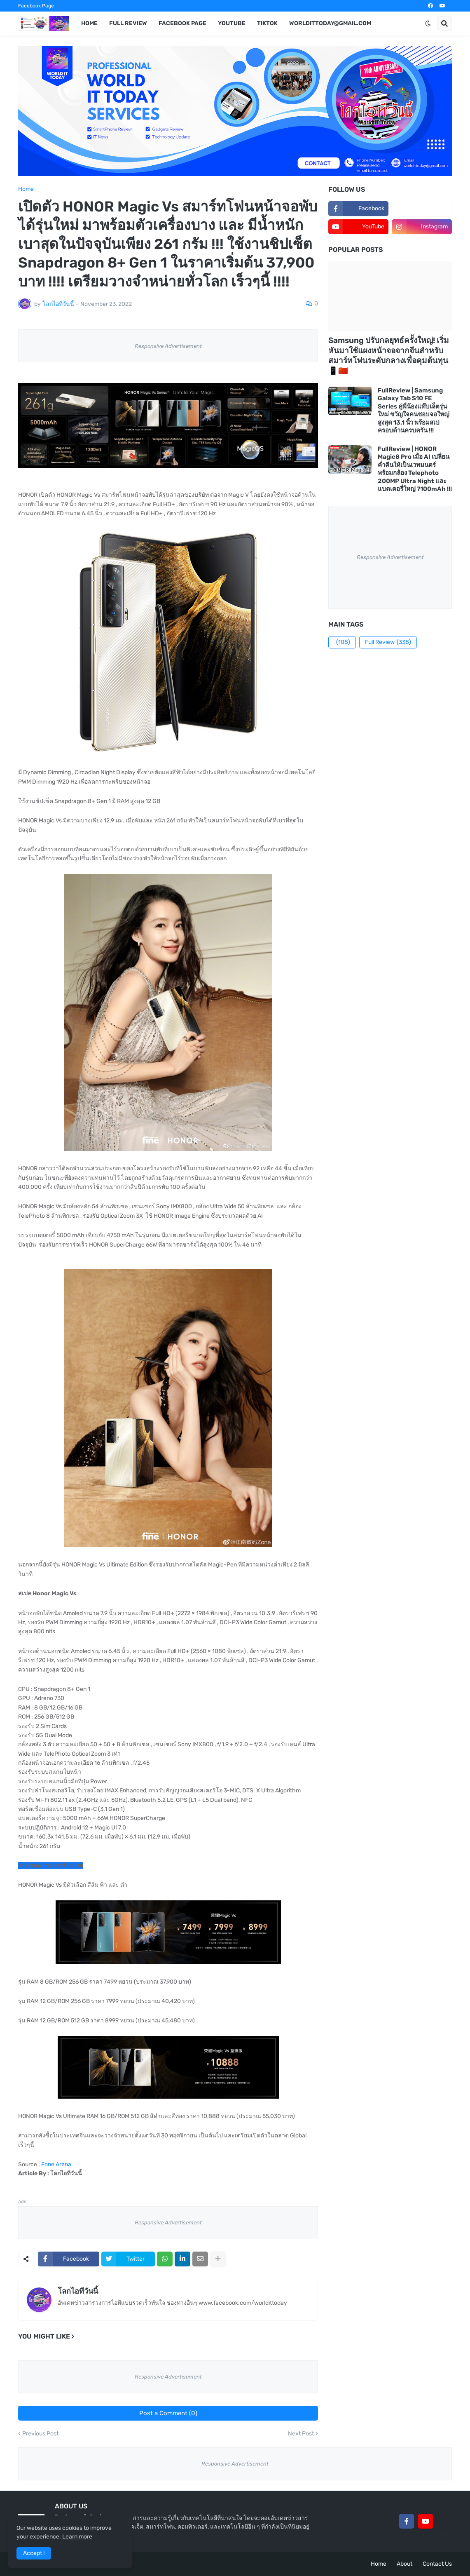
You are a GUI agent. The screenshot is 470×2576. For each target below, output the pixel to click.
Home (26, 189)
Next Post (301, 2434)
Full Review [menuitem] (128, 23)
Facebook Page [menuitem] (182, 23)
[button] (428, 23)
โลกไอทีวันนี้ (78, 2291)
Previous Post (40, 2434)
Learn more (77, 2536)
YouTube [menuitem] (232, 23)
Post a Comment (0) (168, 2413)
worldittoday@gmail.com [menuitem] (330, 23)
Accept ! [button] (33, 2553)
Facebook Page (36, 6)
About (404, 2563)
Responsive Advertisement (168, 346)
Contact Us (437, 2563)
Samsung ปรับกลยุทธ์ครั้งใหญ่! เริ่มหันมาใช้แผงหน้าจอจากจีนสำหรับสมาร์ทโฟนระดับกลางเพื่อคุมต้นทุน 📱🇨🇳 (388, 356)
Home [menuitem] (89, 23)
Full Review (388, 642)
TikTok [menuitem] (267, 23)
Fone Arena (56, 2164)
